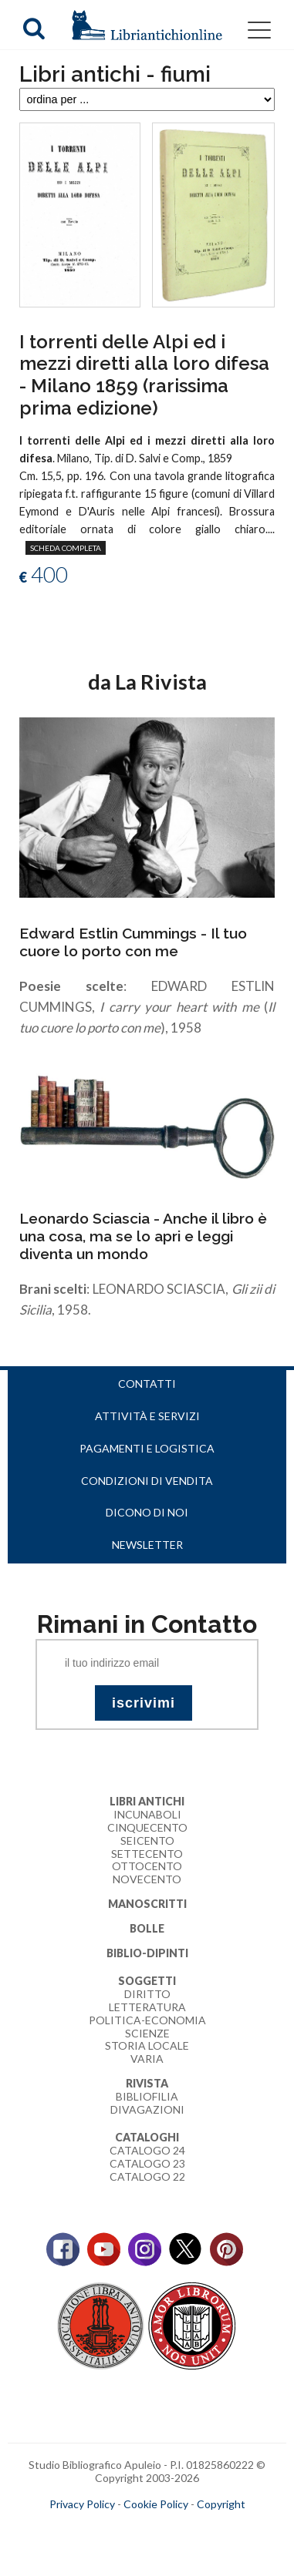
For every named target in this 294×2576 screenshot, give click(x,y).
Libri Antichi (147, 1801)
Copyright (221, 2504)
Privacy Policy (82, 2504)
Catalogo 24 (147, 2150)
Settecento (147, 1853)
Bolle (147, 1928)
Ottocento (147, 1865)
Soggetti (147, 1980)
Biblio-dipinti (147, 1953)
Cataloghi (147, 2137)
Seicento (147, 1840)
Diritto (147, 1993)
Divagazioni (147, 2109)
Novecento (147, 1879)
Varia (147, 2058)
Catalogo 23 (147, 2163)
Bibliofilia (147, 2096)
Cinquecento (147, 1827)
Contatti (147, 1383)
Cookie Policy (155, 2504)
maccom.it (101, 2529)
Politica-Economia (147, 2020)
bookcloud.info (175, 2529)
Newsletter (147, 1544)
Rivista (147, 2083)
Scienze (147, 2033)
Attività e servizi (147, 1415)
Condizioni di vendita (147, 1480)
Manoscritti (147, 1903)
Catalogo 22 (147, 2176)
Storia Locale (147, 2045)
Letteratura (147, 2006)
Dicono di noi (147, 1512)
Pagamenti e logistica (147, 1448)
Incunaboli (147, 1814)
